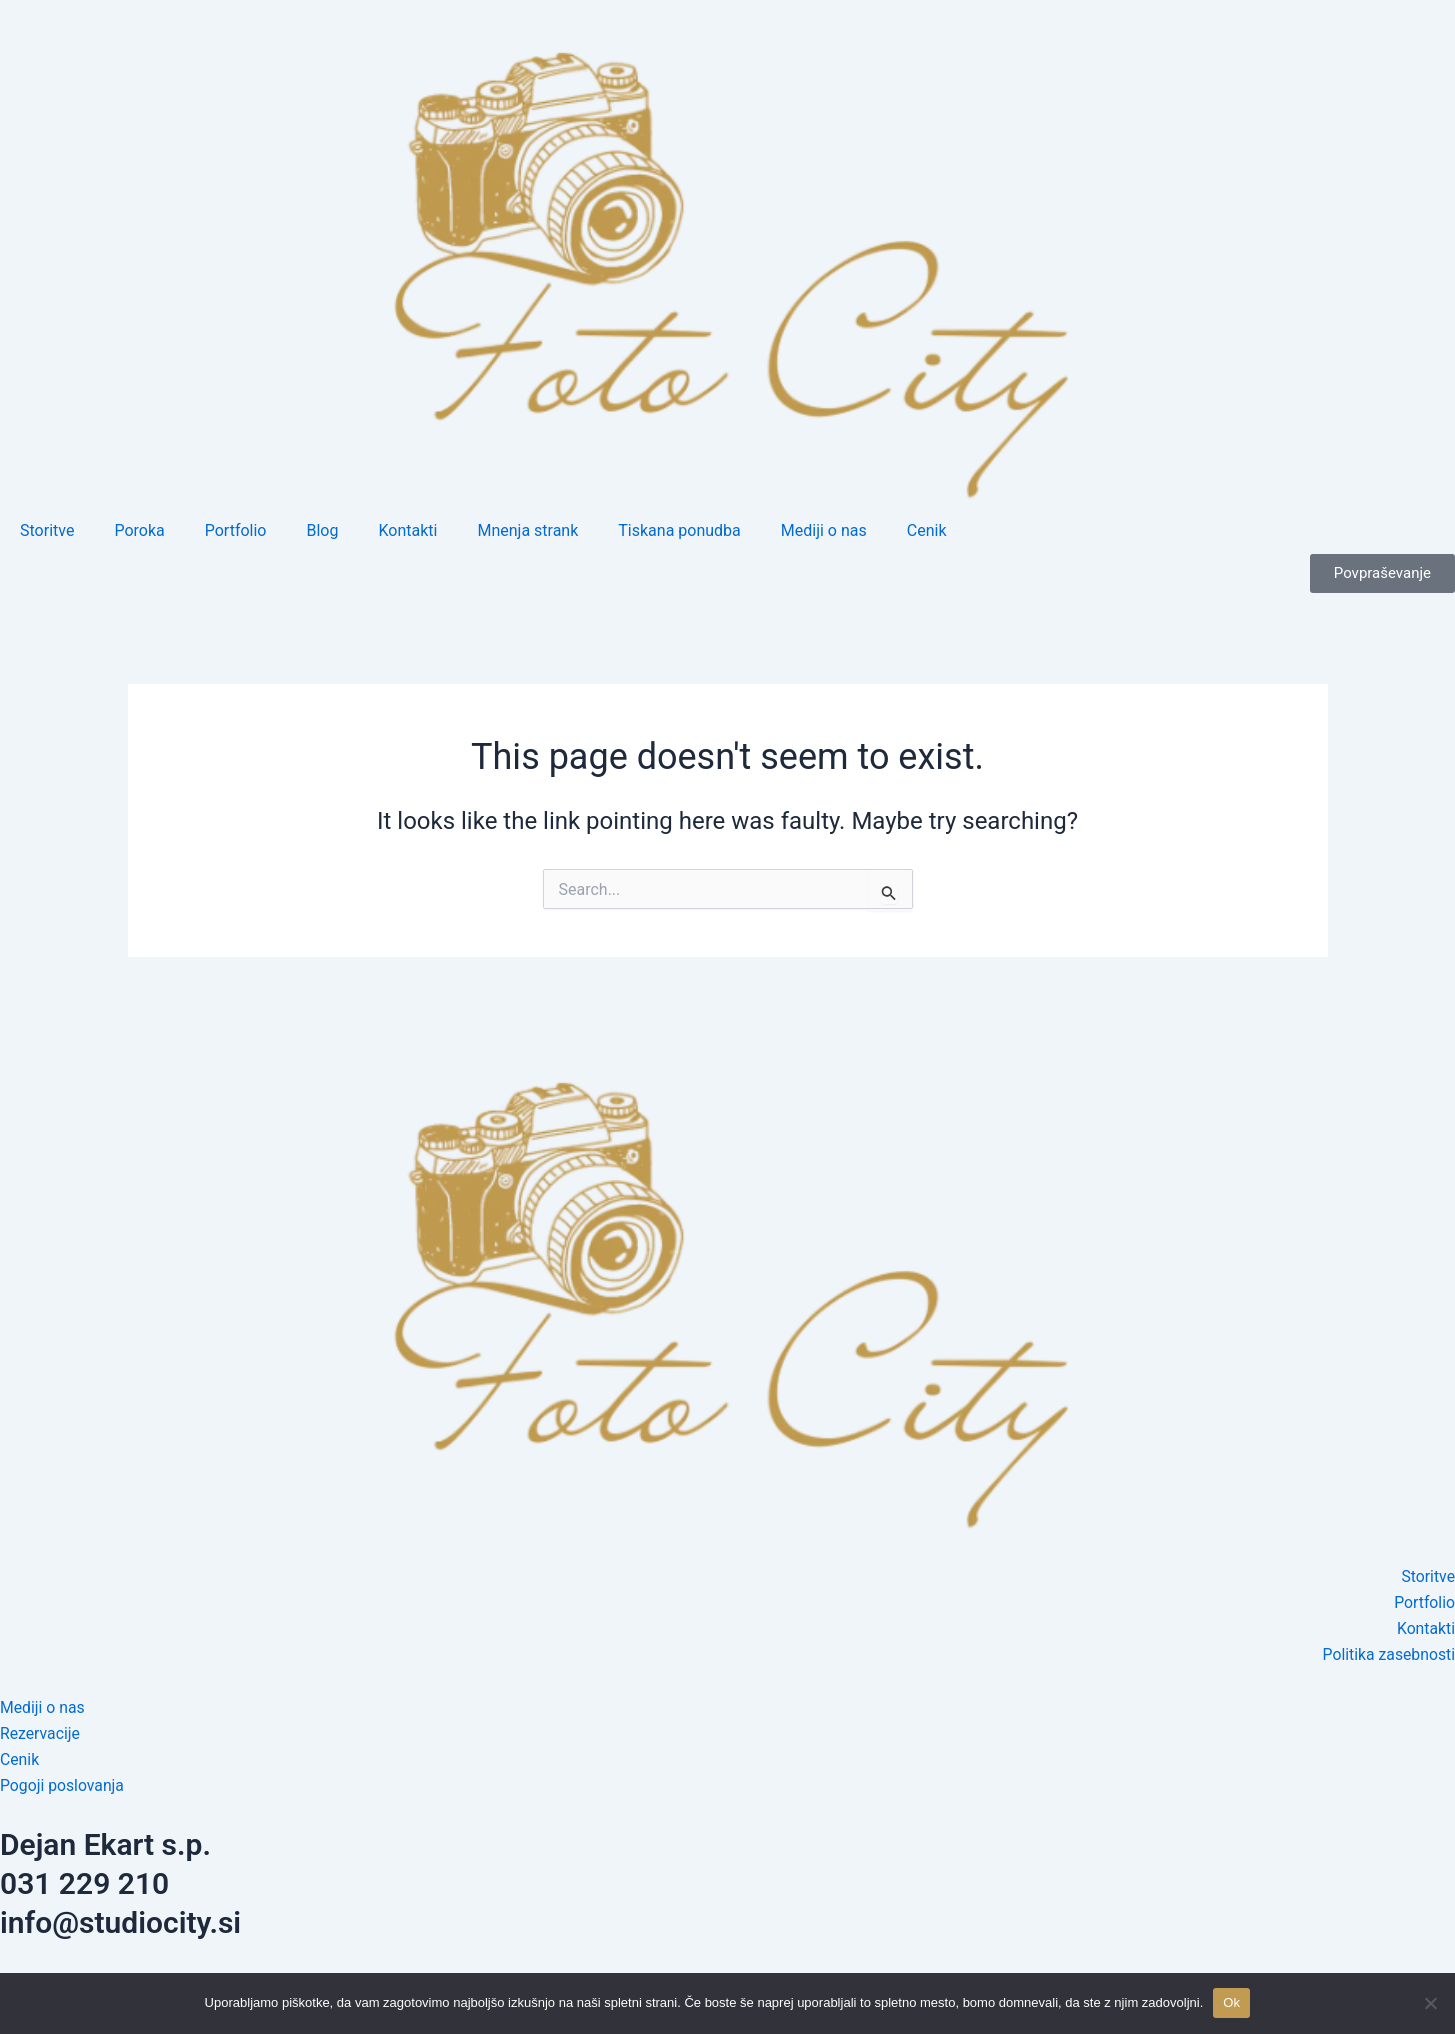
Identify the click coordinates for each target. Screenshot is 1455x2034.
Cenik (927, 530)
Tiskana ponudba (679, 530)
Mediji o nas (824, 530)
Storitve (47, 530)
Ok (1231, 2002)
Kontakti (407, 530)
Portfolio (236, 530)
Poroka (139, 530)
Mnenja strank (527, 530)
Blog (322, 530)
